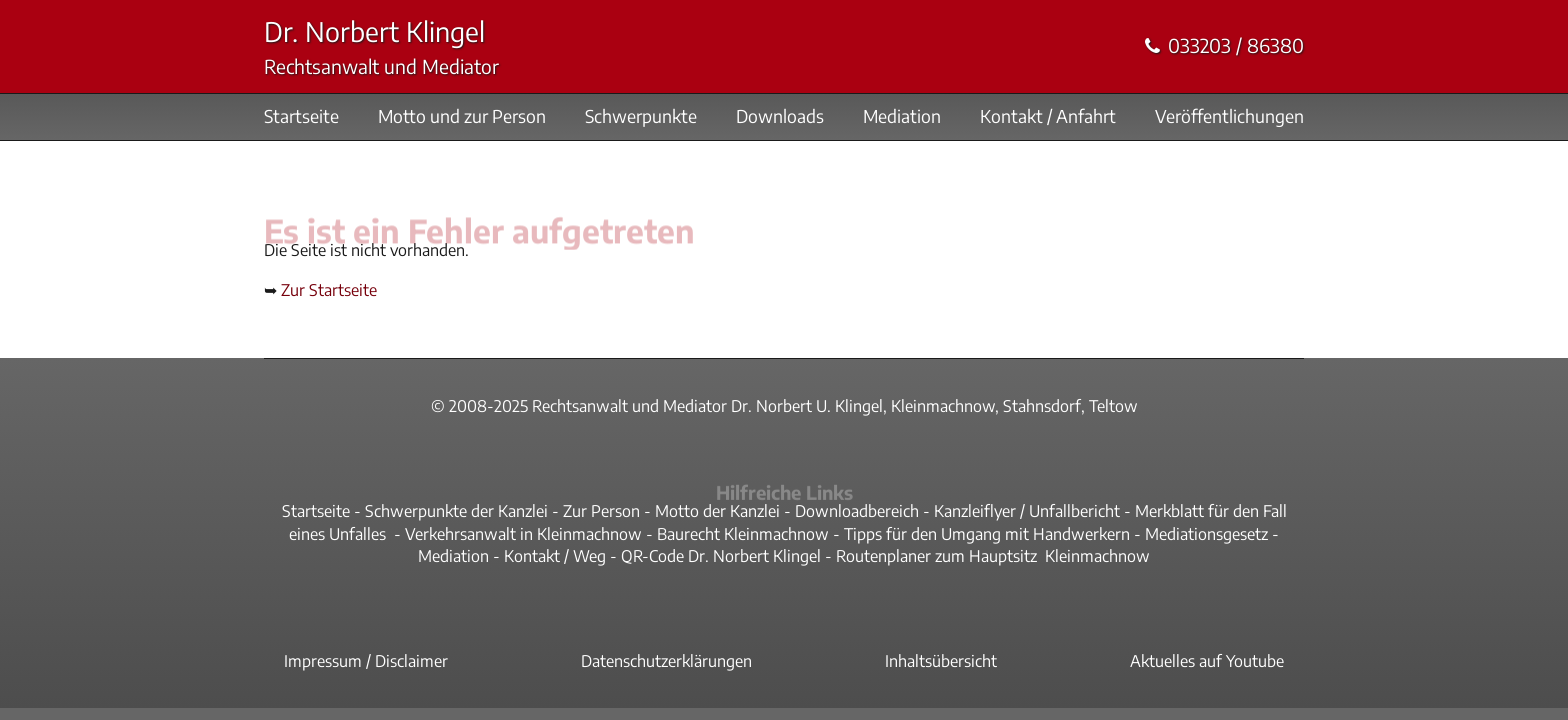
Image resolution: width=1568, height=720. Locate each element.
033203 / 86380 (1236, 45)
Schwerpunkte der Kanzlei (456, 511)
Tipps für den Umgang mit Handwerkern (987, 534)
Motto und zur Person (462, 116)
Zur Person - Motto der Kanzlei (671, 511)
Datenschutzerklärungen (666, 661)
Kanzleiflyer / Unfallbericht (1027, 511)
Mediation (902, 116)
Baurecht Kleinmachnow (743, 534)
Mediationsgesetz (1206, 534)
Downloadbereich (857, 511)
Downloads (780, 116)
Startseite (301, 116)
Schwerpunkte (641, 116)
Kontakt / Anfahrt (1048, 116)
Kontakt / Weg (555, 556)
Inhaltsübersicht (941, 661)
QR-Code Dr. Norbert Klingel (721, 556)
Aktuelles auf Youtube (1207, 661)
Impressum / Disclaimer (366, 661)
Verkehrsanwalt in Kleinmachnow (523, 534)
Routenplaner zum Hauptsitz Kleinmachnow (993, 556)
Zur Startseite (329, 290)
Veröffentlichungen (1229, 116)
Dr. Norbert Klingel (374, 31)
